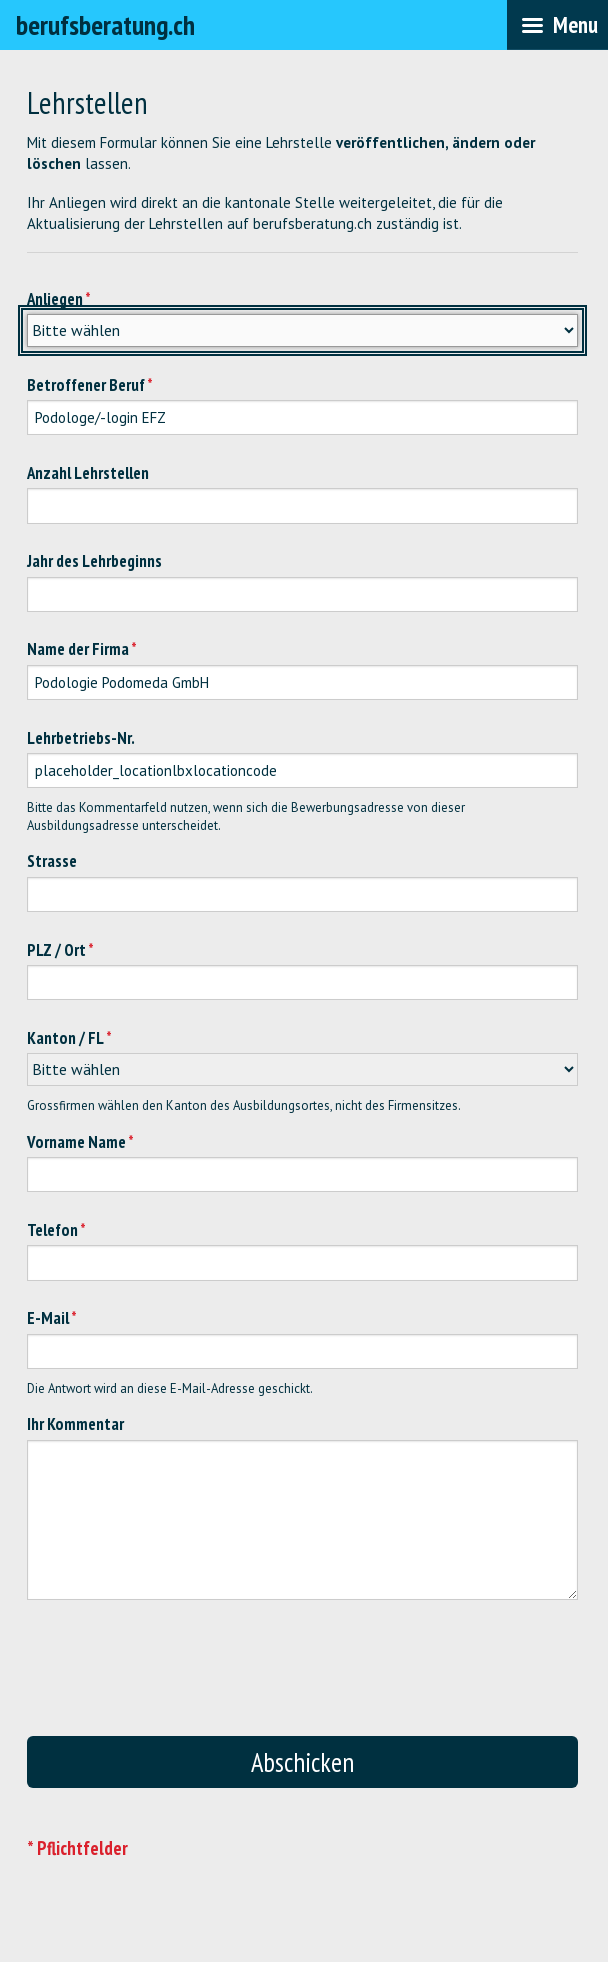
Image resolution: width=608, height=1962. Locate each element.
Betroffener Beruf (86, 385)
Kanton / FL (65, 1038)
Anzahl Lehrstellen (88, 473)
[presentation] (317, 1678)
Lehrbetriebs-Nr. (81, 738)
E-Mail (48, 1318)
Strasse (52, 861)
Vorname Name (76, 1142)
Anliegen (55, 299)
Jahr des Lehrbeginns (94, 561)
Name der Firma (78, 649)
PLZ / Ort (56, 950)
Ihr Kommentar (75, 1424)
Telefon (52, 1230)
